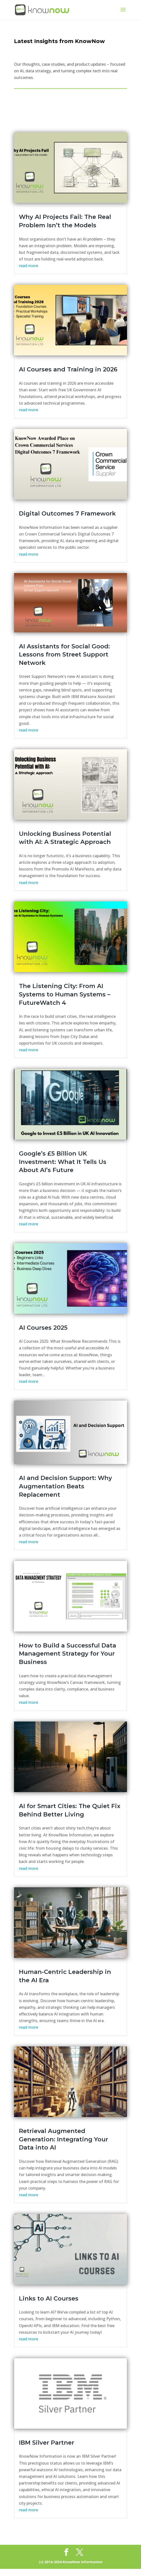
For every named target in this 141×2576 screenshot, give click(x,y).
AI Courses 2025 (43, 1327)
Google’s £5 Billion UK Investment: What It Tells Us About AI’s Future (62, 1162)
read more (28, 265)
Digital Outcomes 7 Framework (67, 513)
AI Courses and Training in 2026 (68, 369)
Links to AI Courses (48, 2298)
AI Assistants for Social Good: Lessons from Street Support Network (64, 654)
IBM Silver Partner (46, 2442)
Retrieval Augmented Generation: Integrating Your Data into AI (63, 2139)
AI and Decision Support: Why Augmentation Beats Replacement (65, 1486)
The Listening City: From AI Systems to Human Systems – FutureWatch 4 (64, 994)
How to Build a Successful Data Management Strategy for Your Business (67, 1653)
